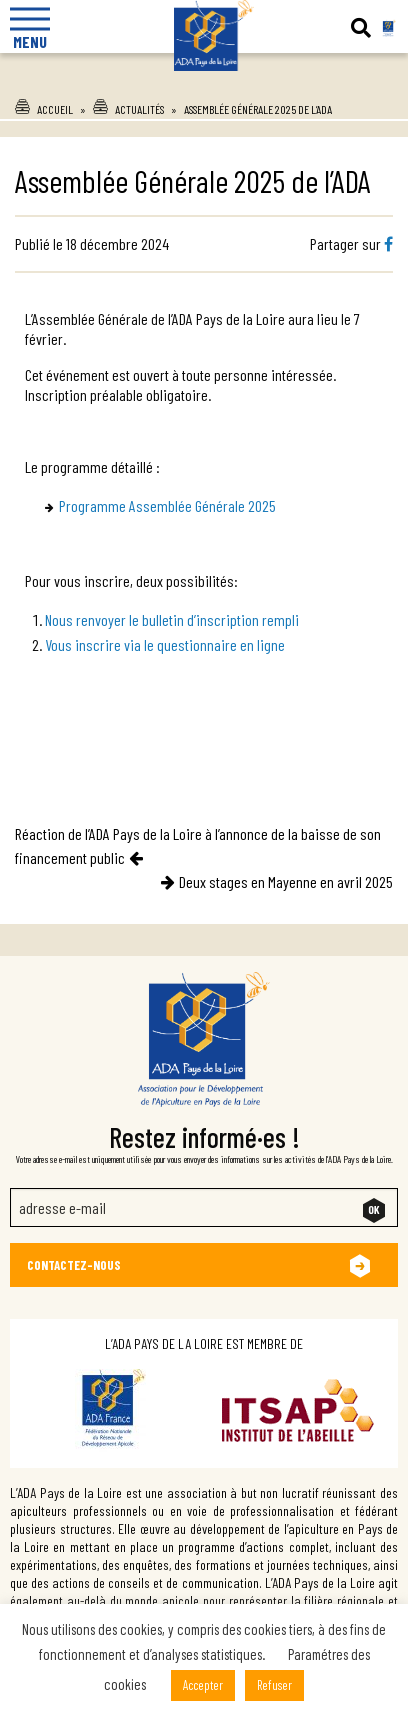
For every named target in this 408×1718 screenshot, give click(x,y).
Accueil (55, 109)
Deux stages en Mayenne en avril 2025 (286, 881)
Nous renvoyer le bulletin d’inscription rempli (172, 619)
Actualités (139, 109)
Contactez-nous (74, 1265)
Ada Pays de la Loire (204, 79)
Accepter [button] (203, 1685)
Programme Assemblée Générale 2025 (167, 505)
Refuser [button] (274, 1685)
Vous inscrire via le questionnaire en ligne (165, 644)
